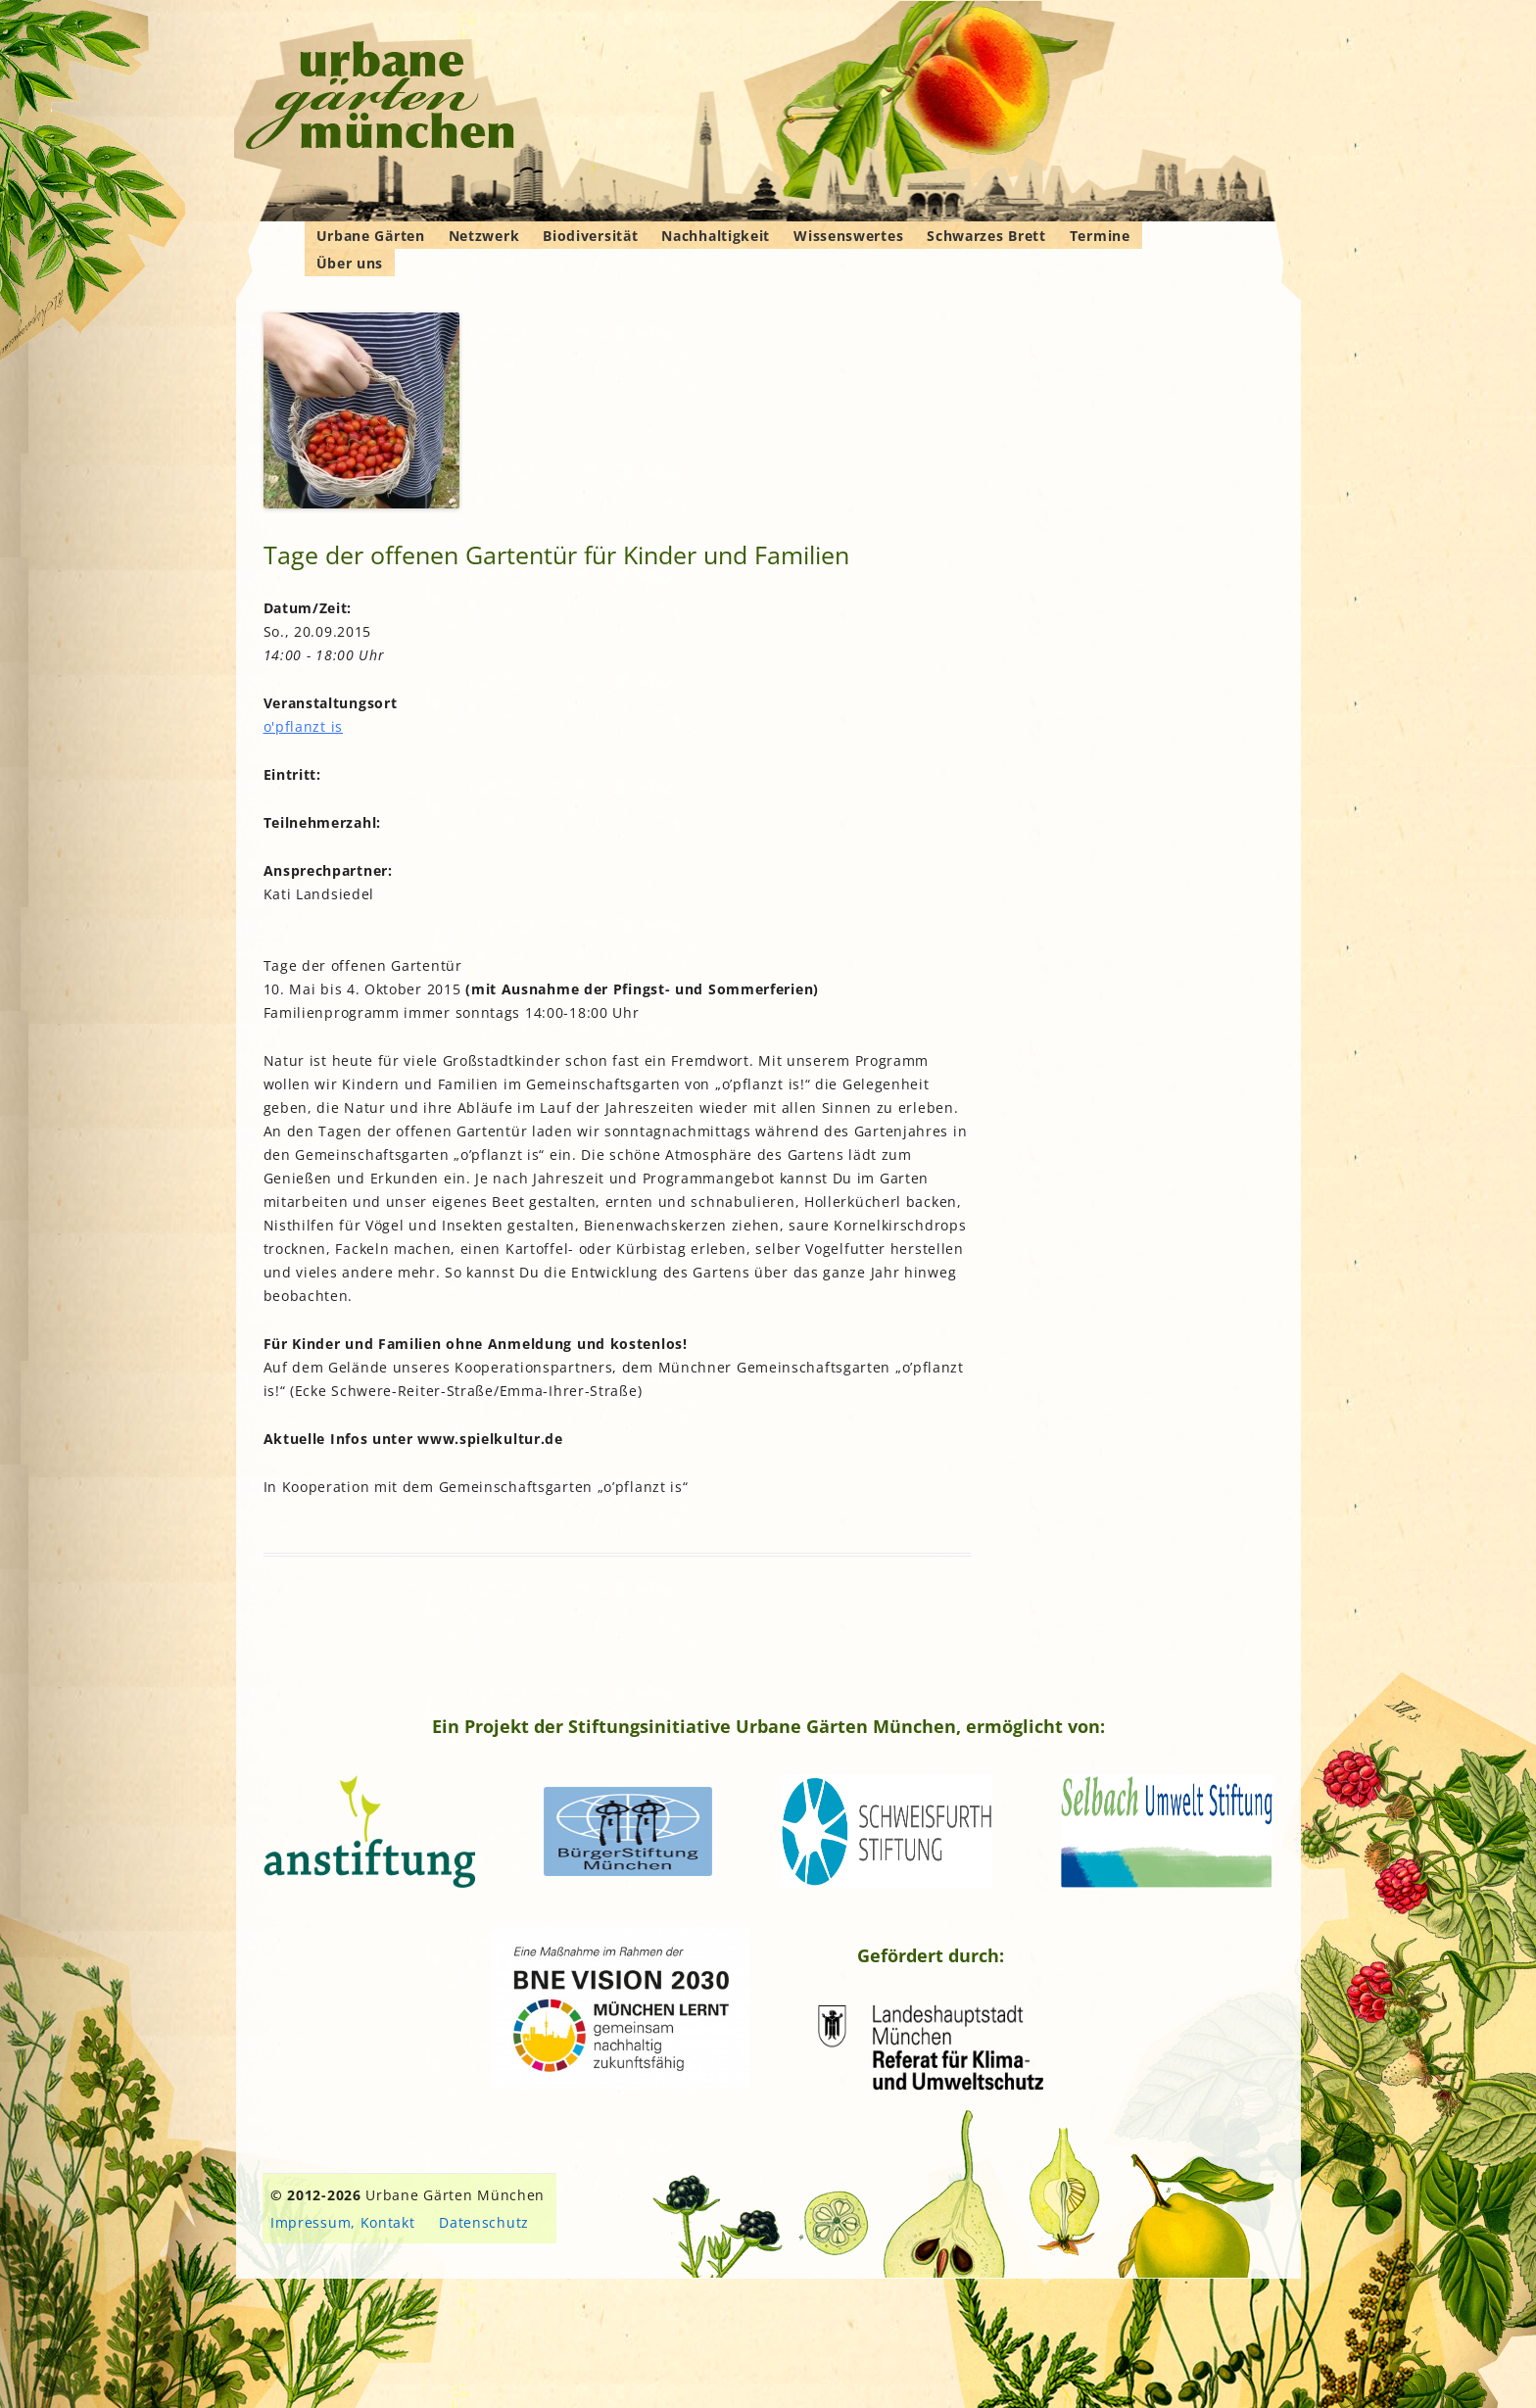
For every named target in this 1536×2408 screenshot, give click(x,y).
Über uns (350, 263)
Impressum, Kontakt (342, 2222)
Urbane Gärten (370, 235)
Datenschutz (484, 2222)
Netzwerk (484, 235)
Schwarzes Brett (986, 235)
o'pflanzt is (303, 726)
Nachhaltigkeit (715, 235)
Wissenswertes (848, 235)
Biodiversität (590, 235)
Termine (1100, 235)
